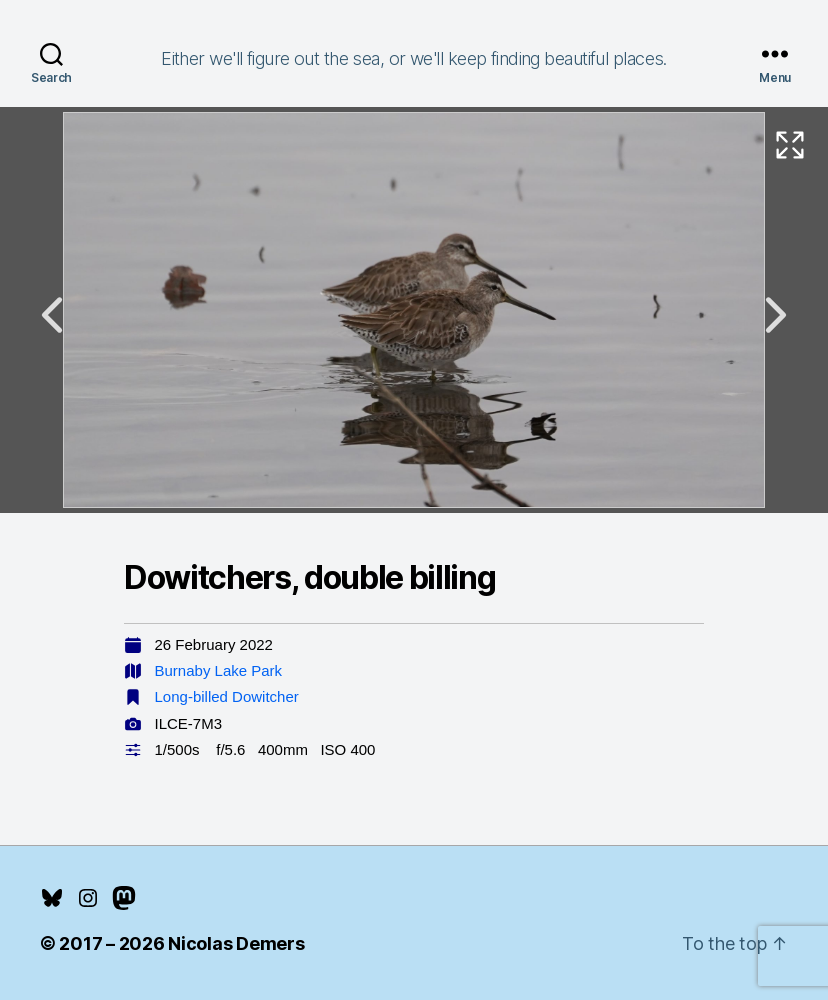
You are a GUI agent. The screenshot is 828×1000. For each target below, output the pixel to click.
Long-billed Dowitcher (227, 696)
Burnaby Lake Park (219, 670)
